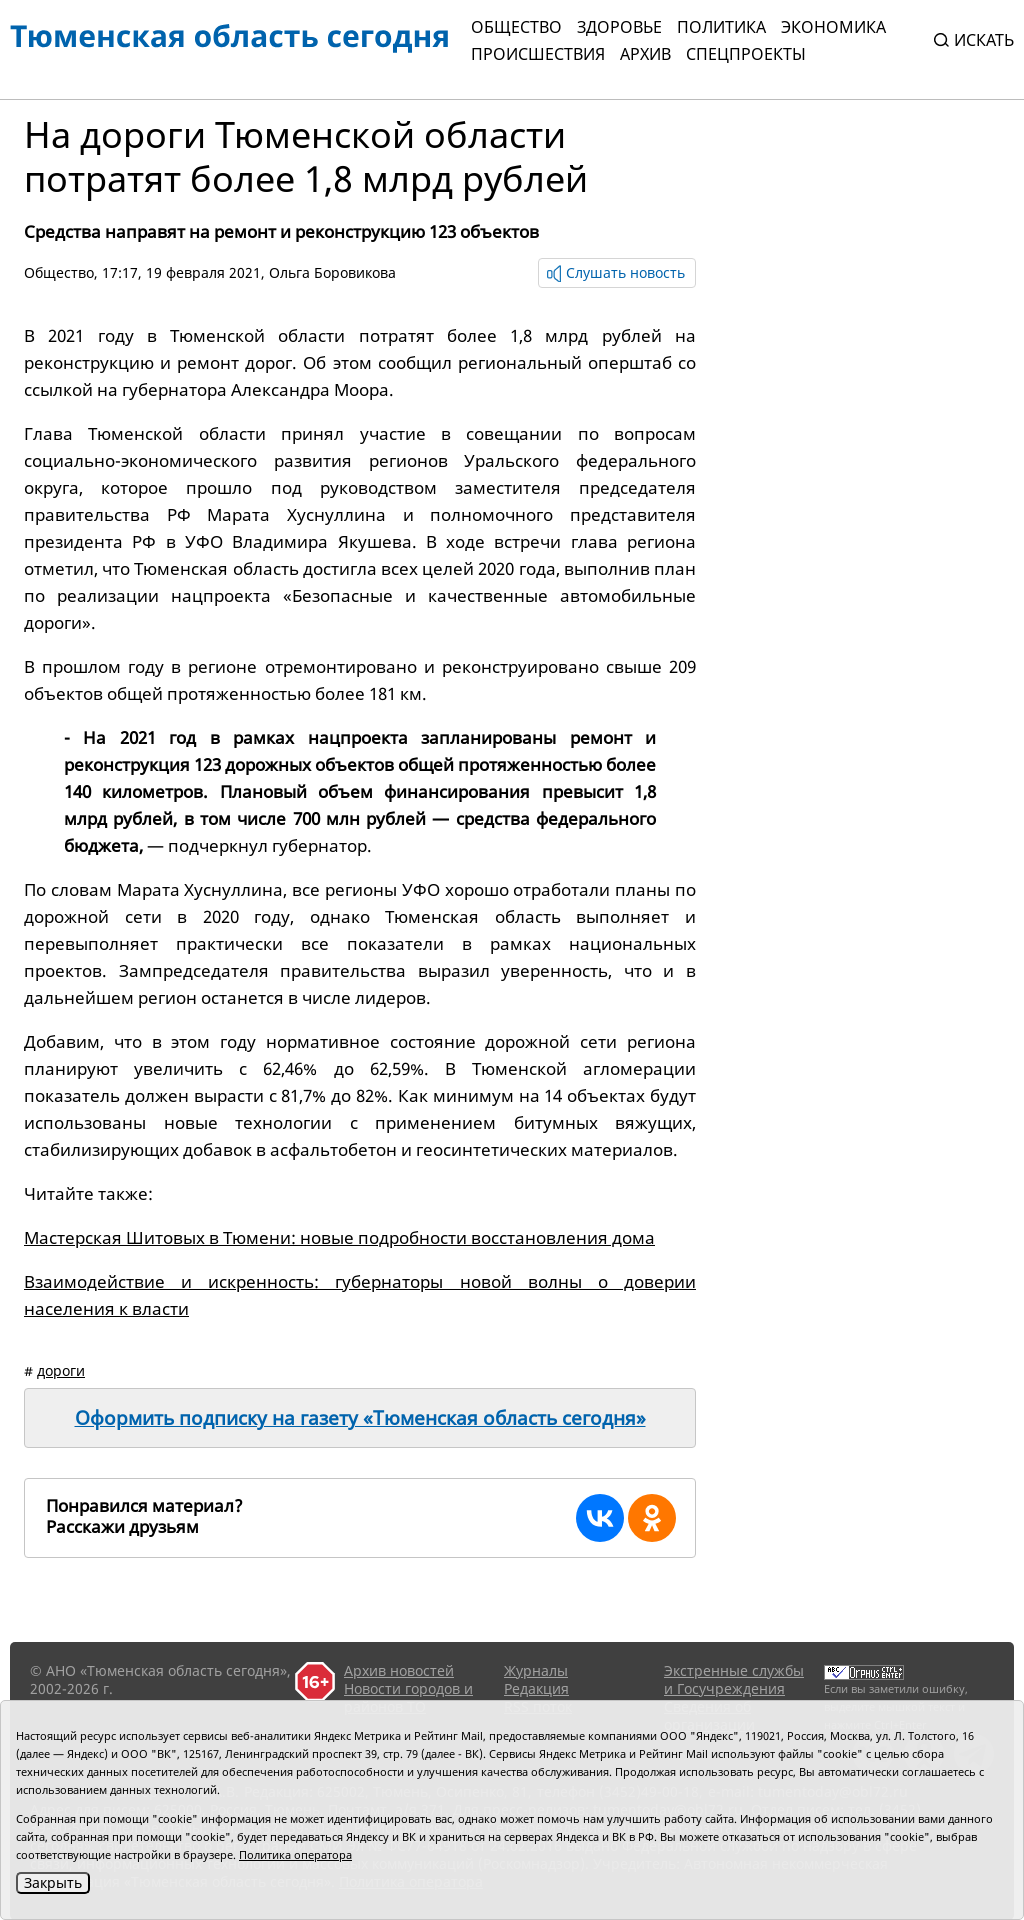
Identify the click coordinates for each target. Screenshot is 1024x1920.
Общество (516, 27)
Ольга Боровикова (332, 272)
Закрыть (53, 1882)
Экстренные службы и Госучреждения (734, 1679)
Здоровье (619, 27)
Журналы (536, 1670)
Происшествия (538, 54)
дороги (61, 1370)
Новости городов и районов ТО (408, 1697)
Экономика (833, 27)
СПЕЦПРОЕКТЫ (746, 54)
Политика (721, 27)
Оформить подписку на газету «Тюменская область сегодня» (360, 1418)
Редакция (536, 1688)
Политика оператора (295, 1854)
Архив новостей (399, 1670)
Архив (645, 54)
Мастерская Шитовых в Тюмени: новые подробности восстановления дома (339, 1237)
